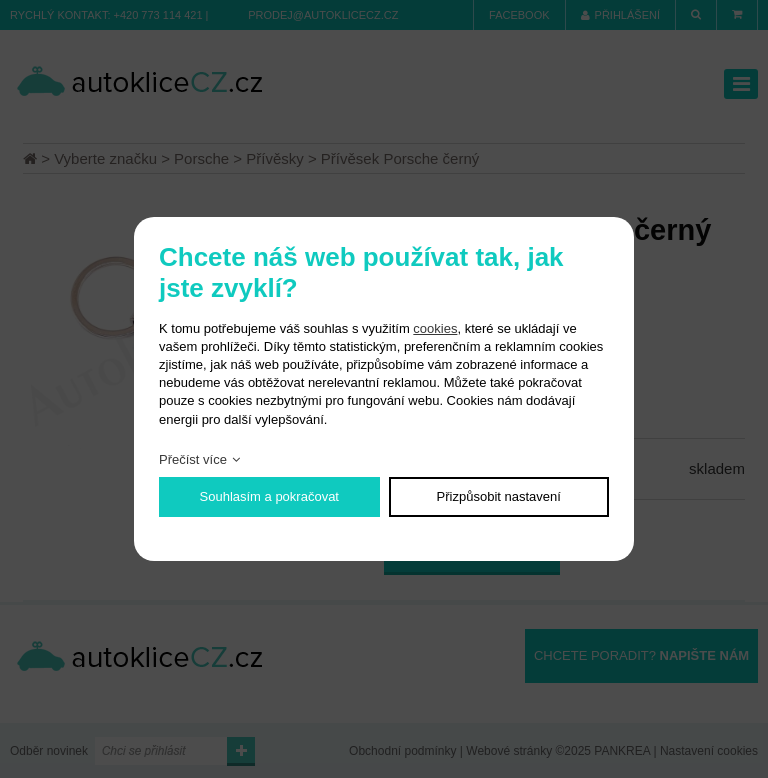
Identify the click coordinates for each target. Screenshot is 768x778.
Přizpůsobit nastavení (499, 496)
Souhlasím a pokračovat (269, 496)
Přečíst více (193, 459)
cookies (435, 328)
